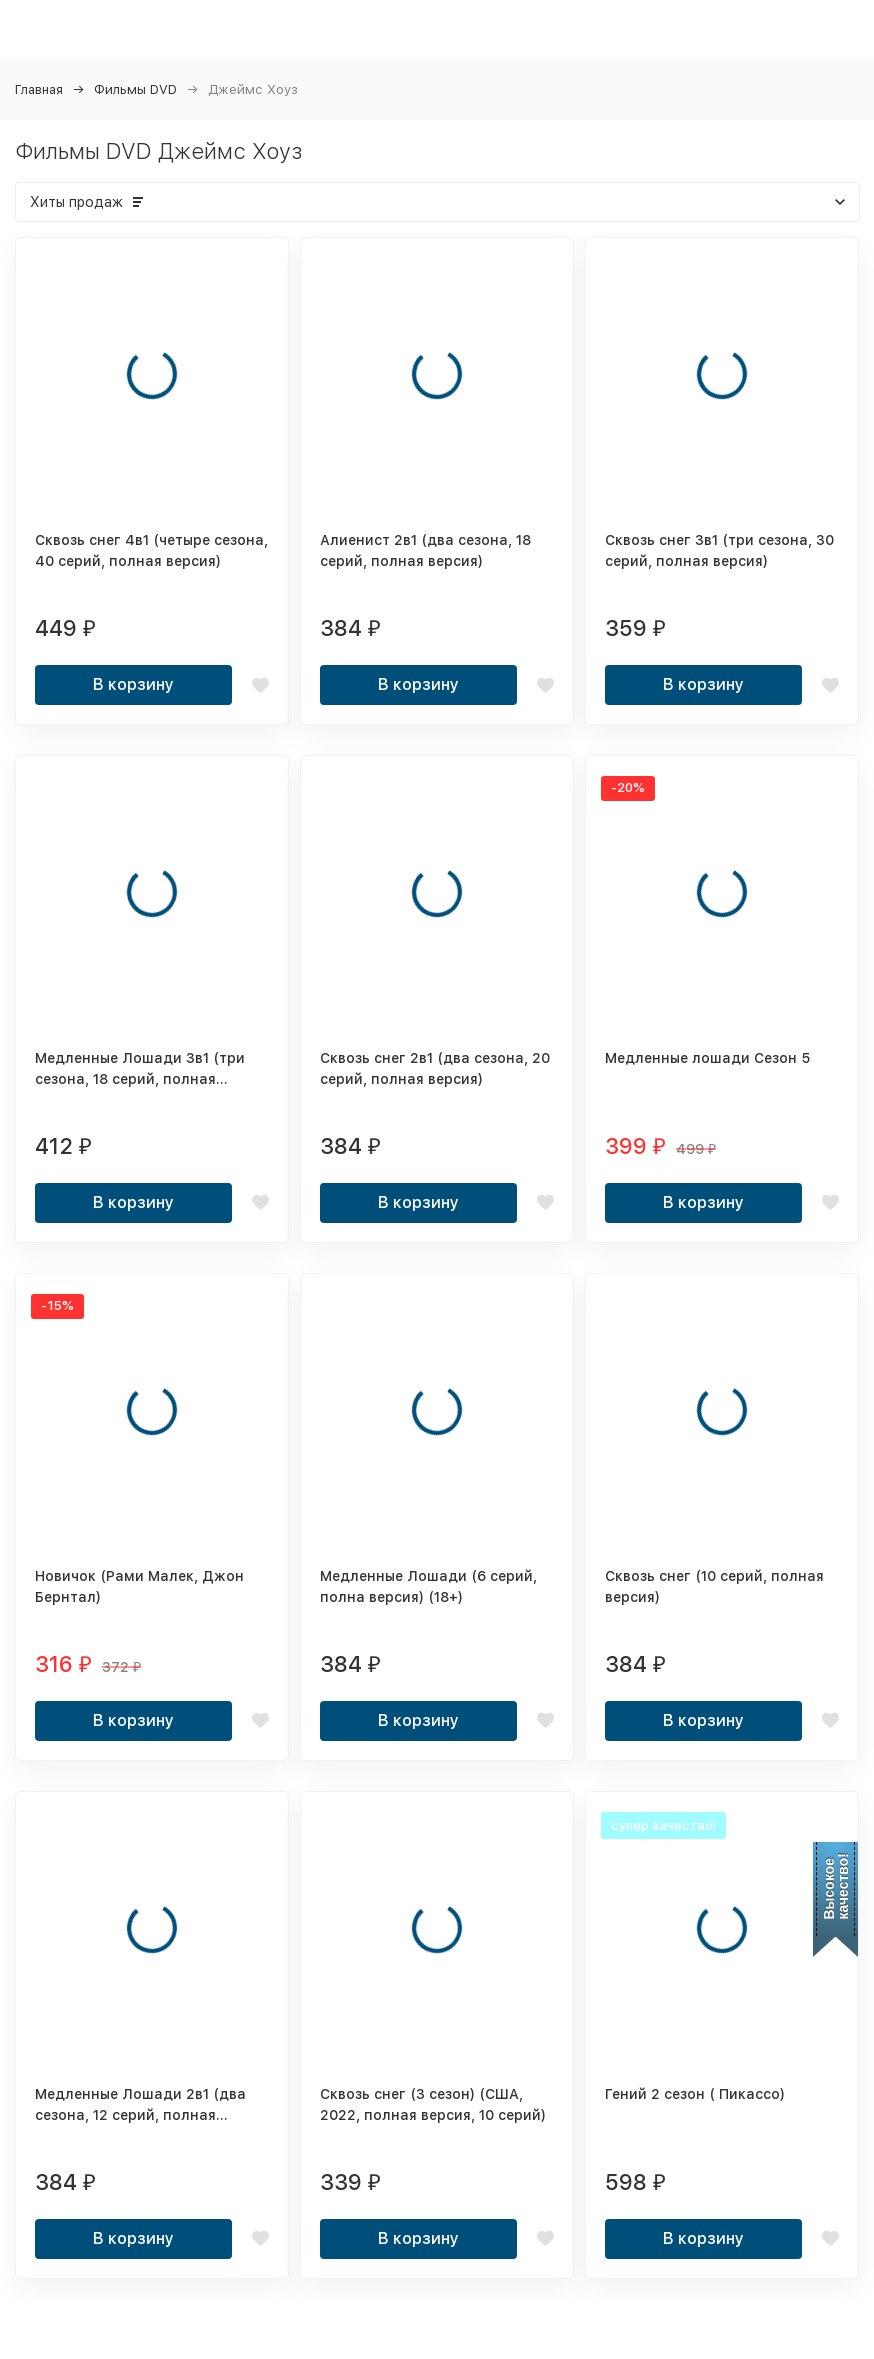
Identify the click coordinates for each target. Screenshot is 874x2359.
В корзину (133, 684)
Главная (39, 89)
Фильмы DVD (135, 89)
